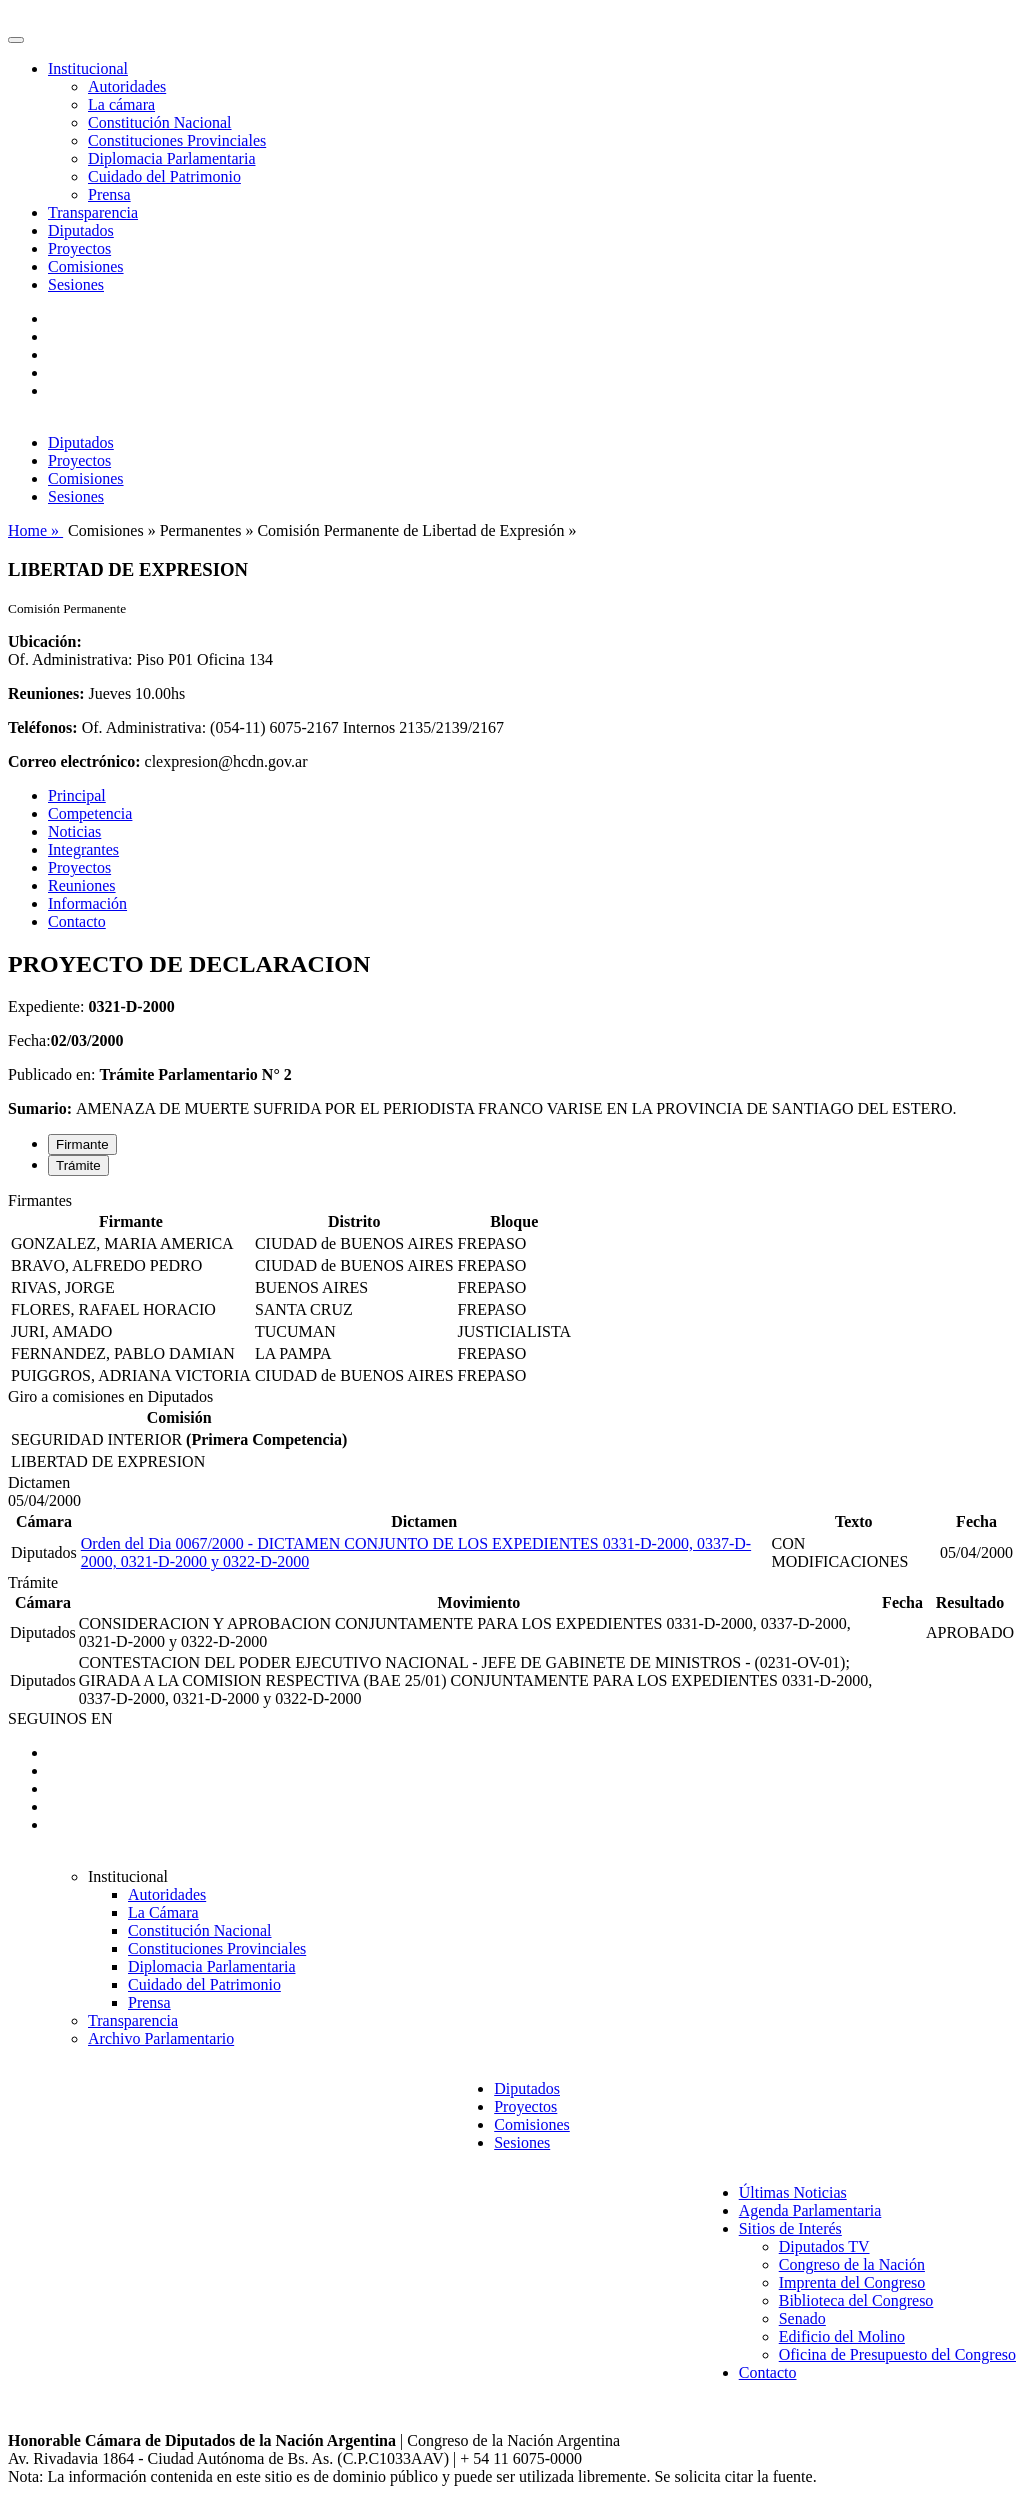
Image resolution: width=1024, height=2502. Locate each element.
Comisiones (86, 266)
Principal (77, 795)
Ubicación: (45, 641)
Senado (802, 2318)
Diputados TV (824, 2246)
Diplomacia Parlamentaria (171, 158)
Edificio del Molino (842, 2336)
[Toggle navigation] (16, 40)
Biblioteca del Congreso (856, 2300)
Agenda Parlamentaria (810, 2210)
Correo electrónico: (74, 761)
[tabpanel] (512, 1290)
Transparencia (93, 212)
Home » (35, 530)
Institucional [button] (88, 68)
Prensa (109, 194)
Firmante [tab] (82, 1144)
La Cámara (163, 1912)
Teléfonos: (43, 727)
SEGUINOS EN (60, 1718)
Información (87, 903)
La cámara (121, 104)
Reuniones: (46, 693)
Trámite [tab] (78, 1165)
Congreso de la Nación (852, 2264)
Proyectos (79, 248)
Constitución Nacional (160, 122)
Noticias (74, 831)
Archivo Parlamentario (161, 2038)
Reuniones (82, 885)
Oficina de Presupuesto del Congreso (897, 2354)
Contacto (77, 921)
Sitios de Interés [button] (790, 2228)
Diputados (81, 230)
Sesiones (76, 284)
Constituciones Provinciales (177, 140)
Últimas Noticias (793, 2192)
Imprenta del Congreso (852, 2282)
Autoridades (127, 86)
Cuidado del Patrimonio (164, 176)
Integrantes (83, 849)
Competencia (90, 813)
